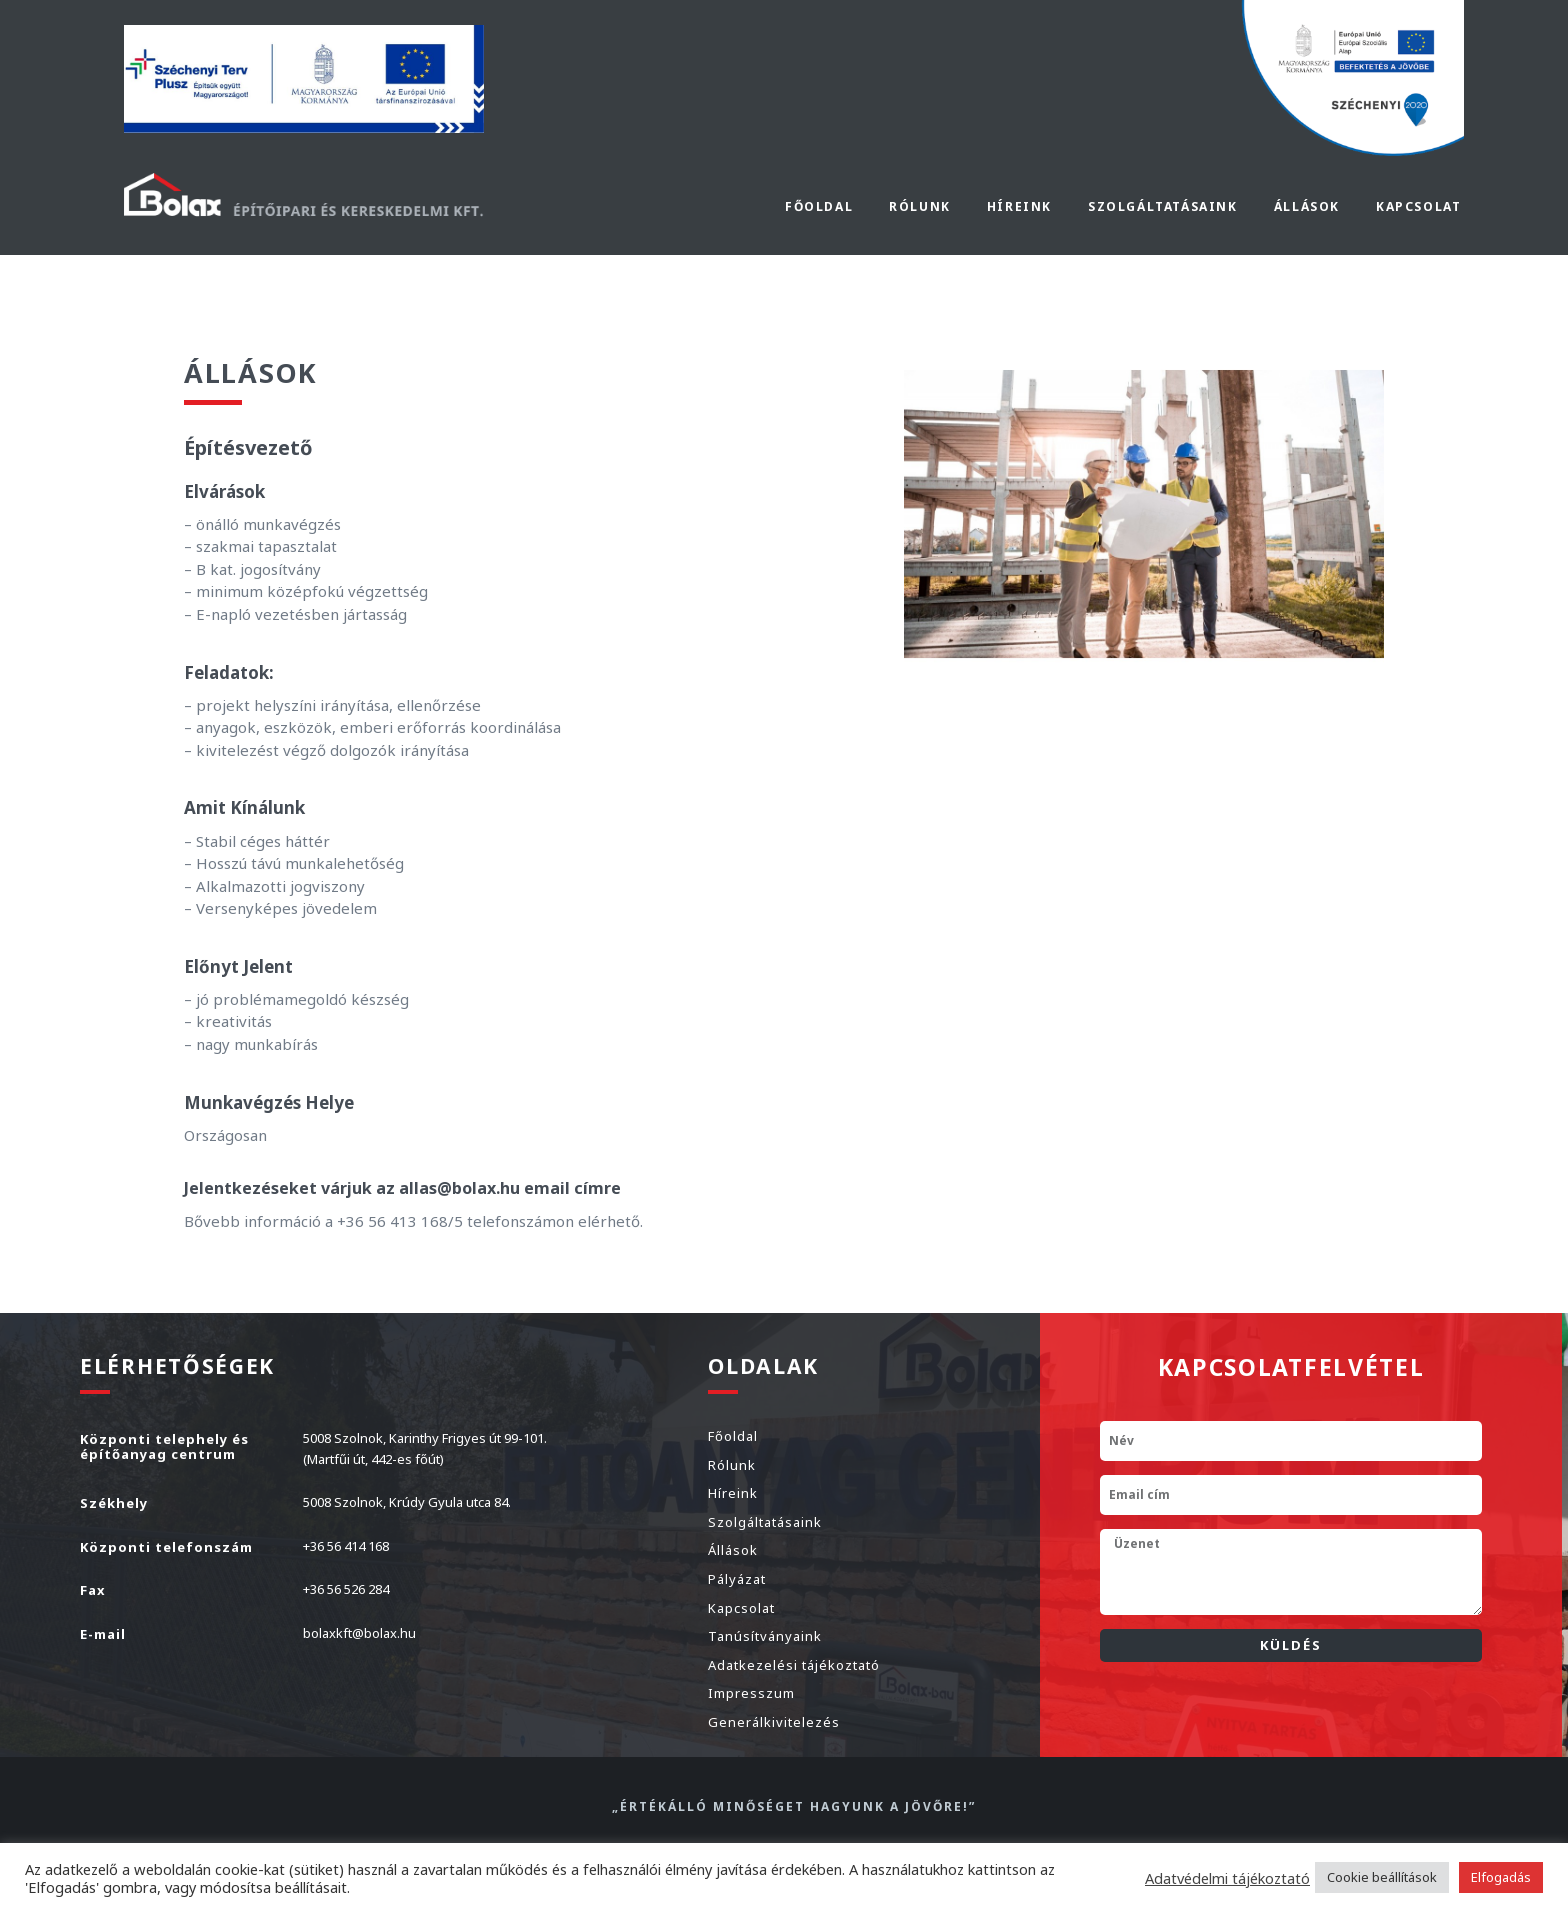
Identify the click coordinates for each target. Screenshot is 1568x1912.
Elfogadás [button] (1501, 1877)
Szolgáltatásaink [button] (1163, 206)
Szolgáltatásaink (765, 1522)
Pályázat (737, 1579)
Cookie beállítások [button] (1382, 1877)
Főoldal (819, 206)
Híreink (1019, 206)
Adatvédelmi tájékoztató (1227, 1878)
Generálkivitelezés (774, 1722)
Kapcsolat (1418, 206)
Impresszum (751, 1693)
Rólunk (920, 206)
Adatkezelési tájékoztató (794, 1665)
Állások (1307, 206)
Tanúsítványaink (765, 1636)
